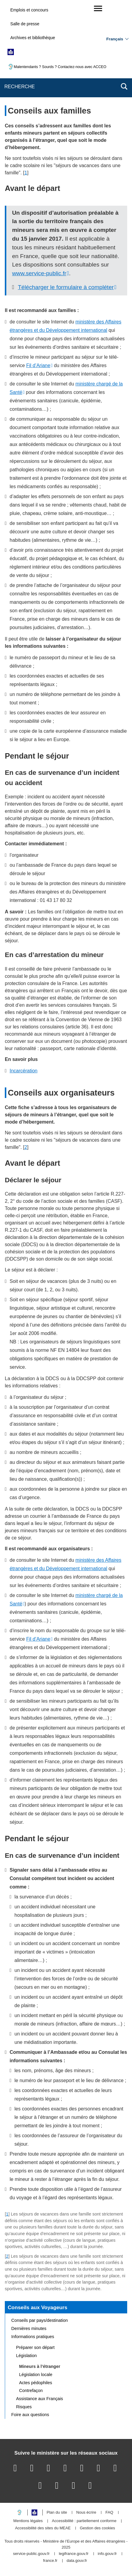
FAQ (109, 2512)
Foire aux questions (30, 2414)
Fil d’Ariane (38, 365)
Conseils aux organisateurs (61, 1092)
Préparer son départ (35, 2347)
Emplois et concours (29, 10)
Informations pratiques (32, 2336)
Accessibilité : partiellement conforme (84, 2521)
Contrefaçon (31, 2390)
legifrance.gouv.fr (74, 2554)
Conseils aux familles (49, 110)
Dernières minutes (29, 2328)
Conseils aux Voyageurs (37, 2307)
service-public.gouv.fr (31, 2554)
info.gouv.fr (107, 2554)
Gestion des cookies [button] (97, 2528)
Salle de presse (24, 23)
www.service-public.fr (39, 273)
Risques (24, 2406)
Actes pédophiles (35, 2382)
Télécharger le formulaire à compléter (66, 287)
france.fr (50, 2560)
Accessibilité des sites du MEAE (43, 2528)
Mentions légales (28, 2521)
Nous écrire (86, 2512)
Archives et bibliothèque (32, 37)
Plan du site (57, 2512)
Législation (26, 2355)
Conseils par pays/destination (39, 2320)
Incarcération (24, 1070)
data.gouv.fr (77, 2560)
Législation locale (35, 2374)
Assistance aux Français (39, 2398)
